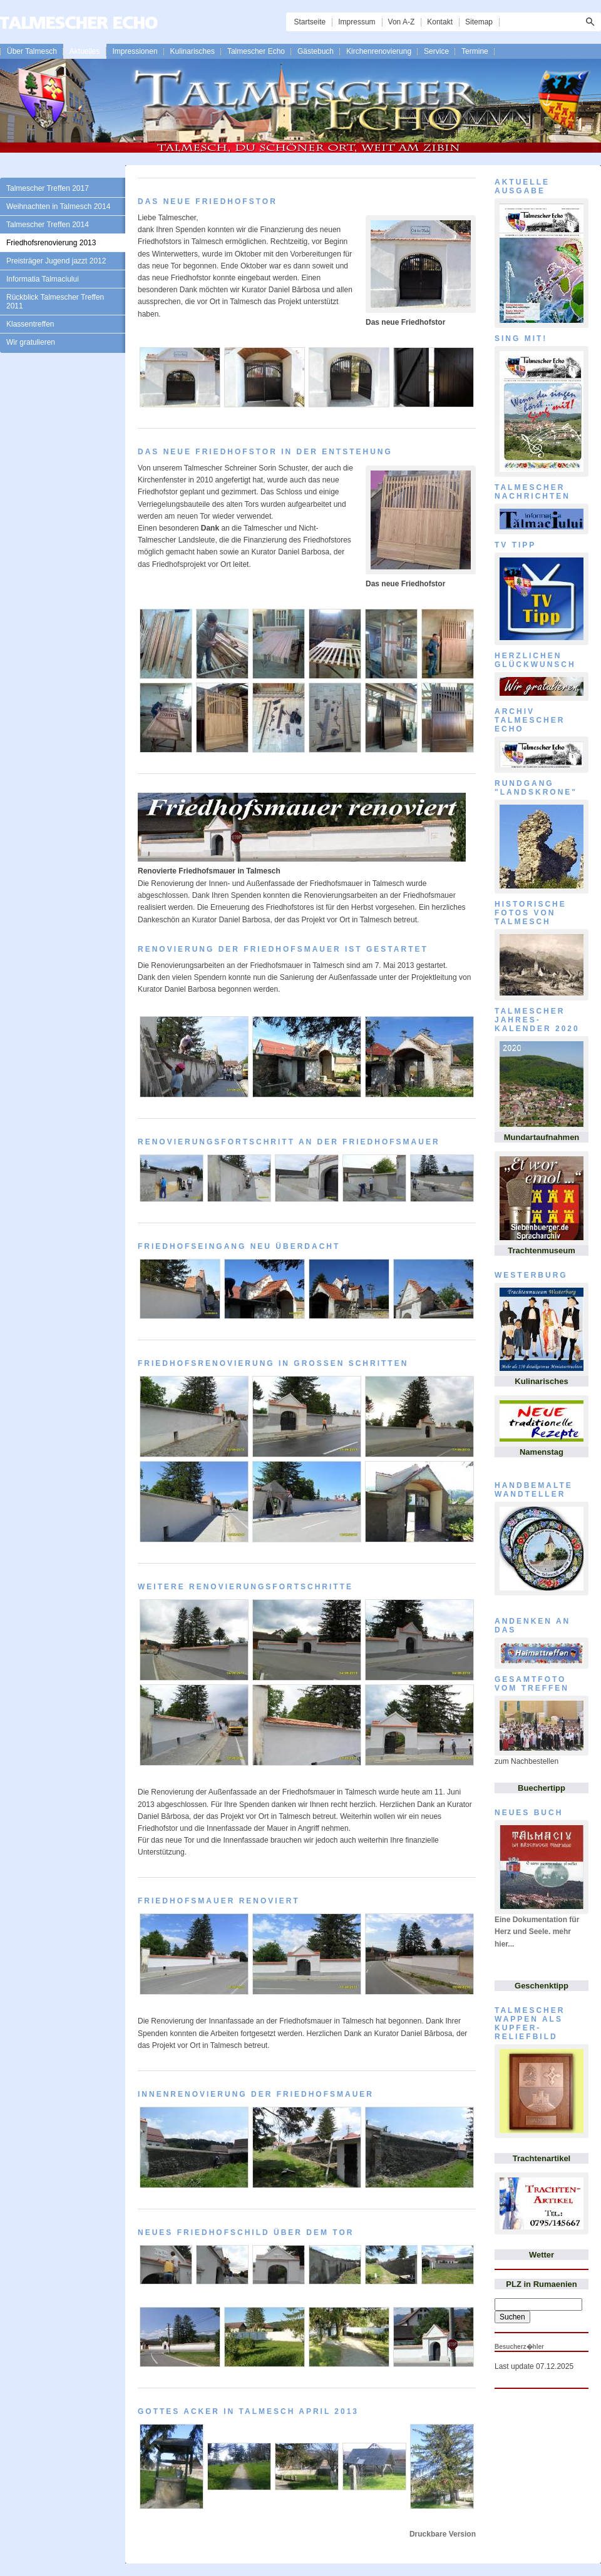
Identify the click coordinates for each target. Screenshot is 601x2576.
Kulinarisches (192, 51)
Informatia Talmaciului (42, 279)
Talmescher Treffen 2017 (47, 188)
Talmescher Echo (256, 51)
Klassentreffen (30, 324)
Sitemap (479, 22)
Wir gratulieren (30, 342)
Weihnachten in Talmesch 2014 (58, 206)
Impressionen (135, 51)
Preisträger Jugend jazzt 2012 (56, 261)
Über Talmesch (32, 51)
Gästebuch (315, 51)
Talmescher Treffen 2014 (47, 224)
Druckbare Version (442, 2534)
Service (436, 51)
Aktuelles (84, 51)
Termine (474, 51)
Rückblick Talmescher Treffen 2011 (55, 301)
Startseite (310, 22)
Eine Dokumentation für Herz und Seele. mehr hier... (537, 1931)
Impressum (356, 22)
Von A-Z (401, 22)
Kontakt (440, 22)
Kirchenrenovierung (378, 51)
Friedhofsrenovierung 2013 (51, 242)
